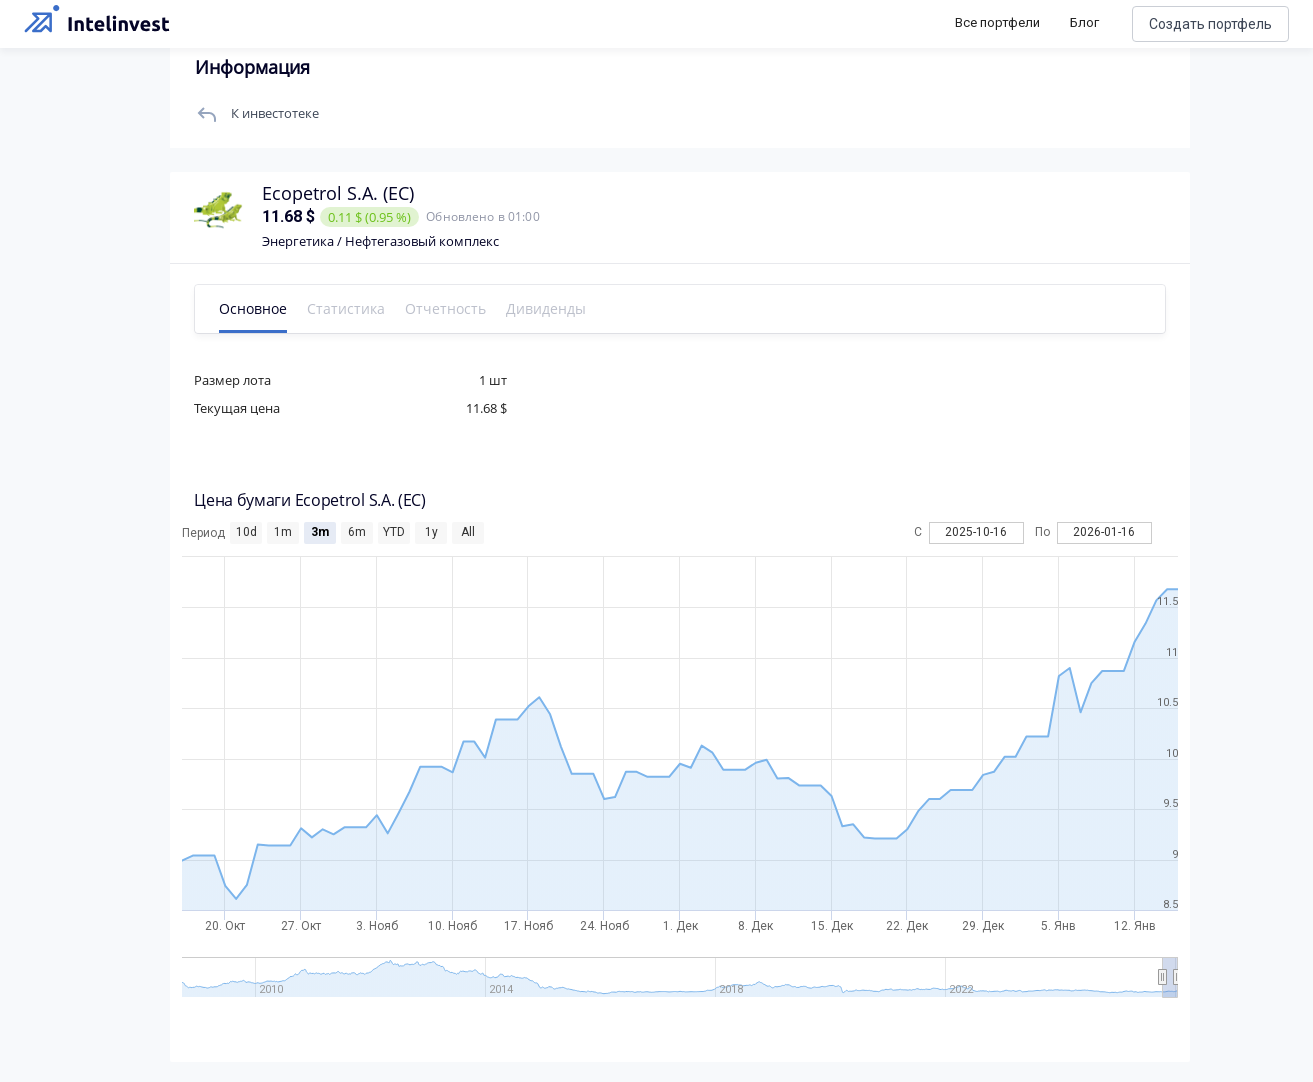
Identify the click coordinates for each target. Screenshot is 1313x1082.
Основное (260, 308)
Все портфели (997, 22)
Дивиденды (553, 308)
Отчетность (452, 308)
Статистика (353, 308)
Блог (1084, 22)
